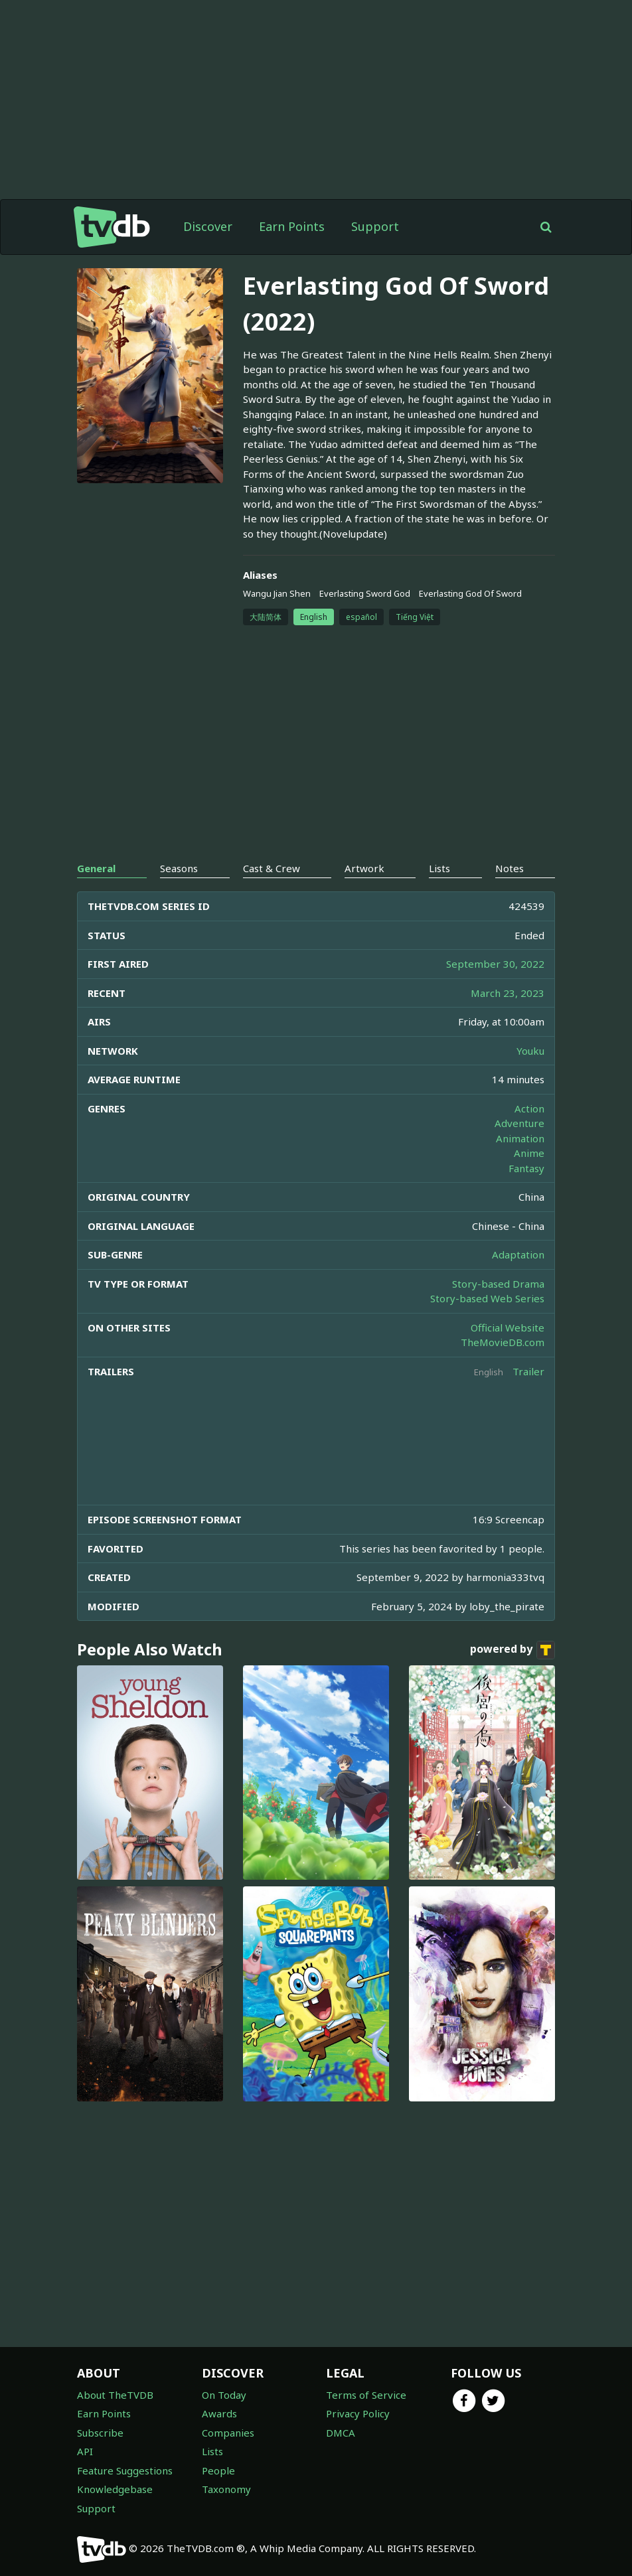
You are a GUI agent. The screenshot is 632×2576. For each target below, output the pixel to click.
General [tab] (96, 868)
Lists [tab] (439, 868)
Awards (219, 2413)
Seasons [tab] (179, 868)
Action (529, 1108)
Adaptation (518, 1254)
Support (375, 226)
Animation (520, 1138)
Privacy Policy (358, 2413)
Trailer (528, 1371)
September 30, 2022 (495, 963)
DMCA (340, 2432)
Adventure (519, 1123)
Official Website (507, 1327)
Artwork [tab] (364, 868)
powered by (512, 1650)
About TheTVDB (115, 2394)
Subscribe (100, 2432)
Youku (530, 1050)
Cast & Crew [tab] (271, 868)
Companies (228, 2432)
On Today (224, 2394)
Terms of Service (366, 2394)
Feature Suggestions (125, 2470)
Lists (212, 2451)
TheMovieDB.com (502, 1342)
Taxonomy (226, 2489)
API (85, 2451)
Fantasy (526, 1168)
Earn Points (292, 226)
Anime (529, 1153)
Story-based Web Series (487, 1298)
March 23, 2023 (507, 993)
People (218, 2470)
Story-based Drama (498, 1283)
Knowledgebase (115, 2489)
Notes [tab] (509, 868)
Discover (207, 226)
